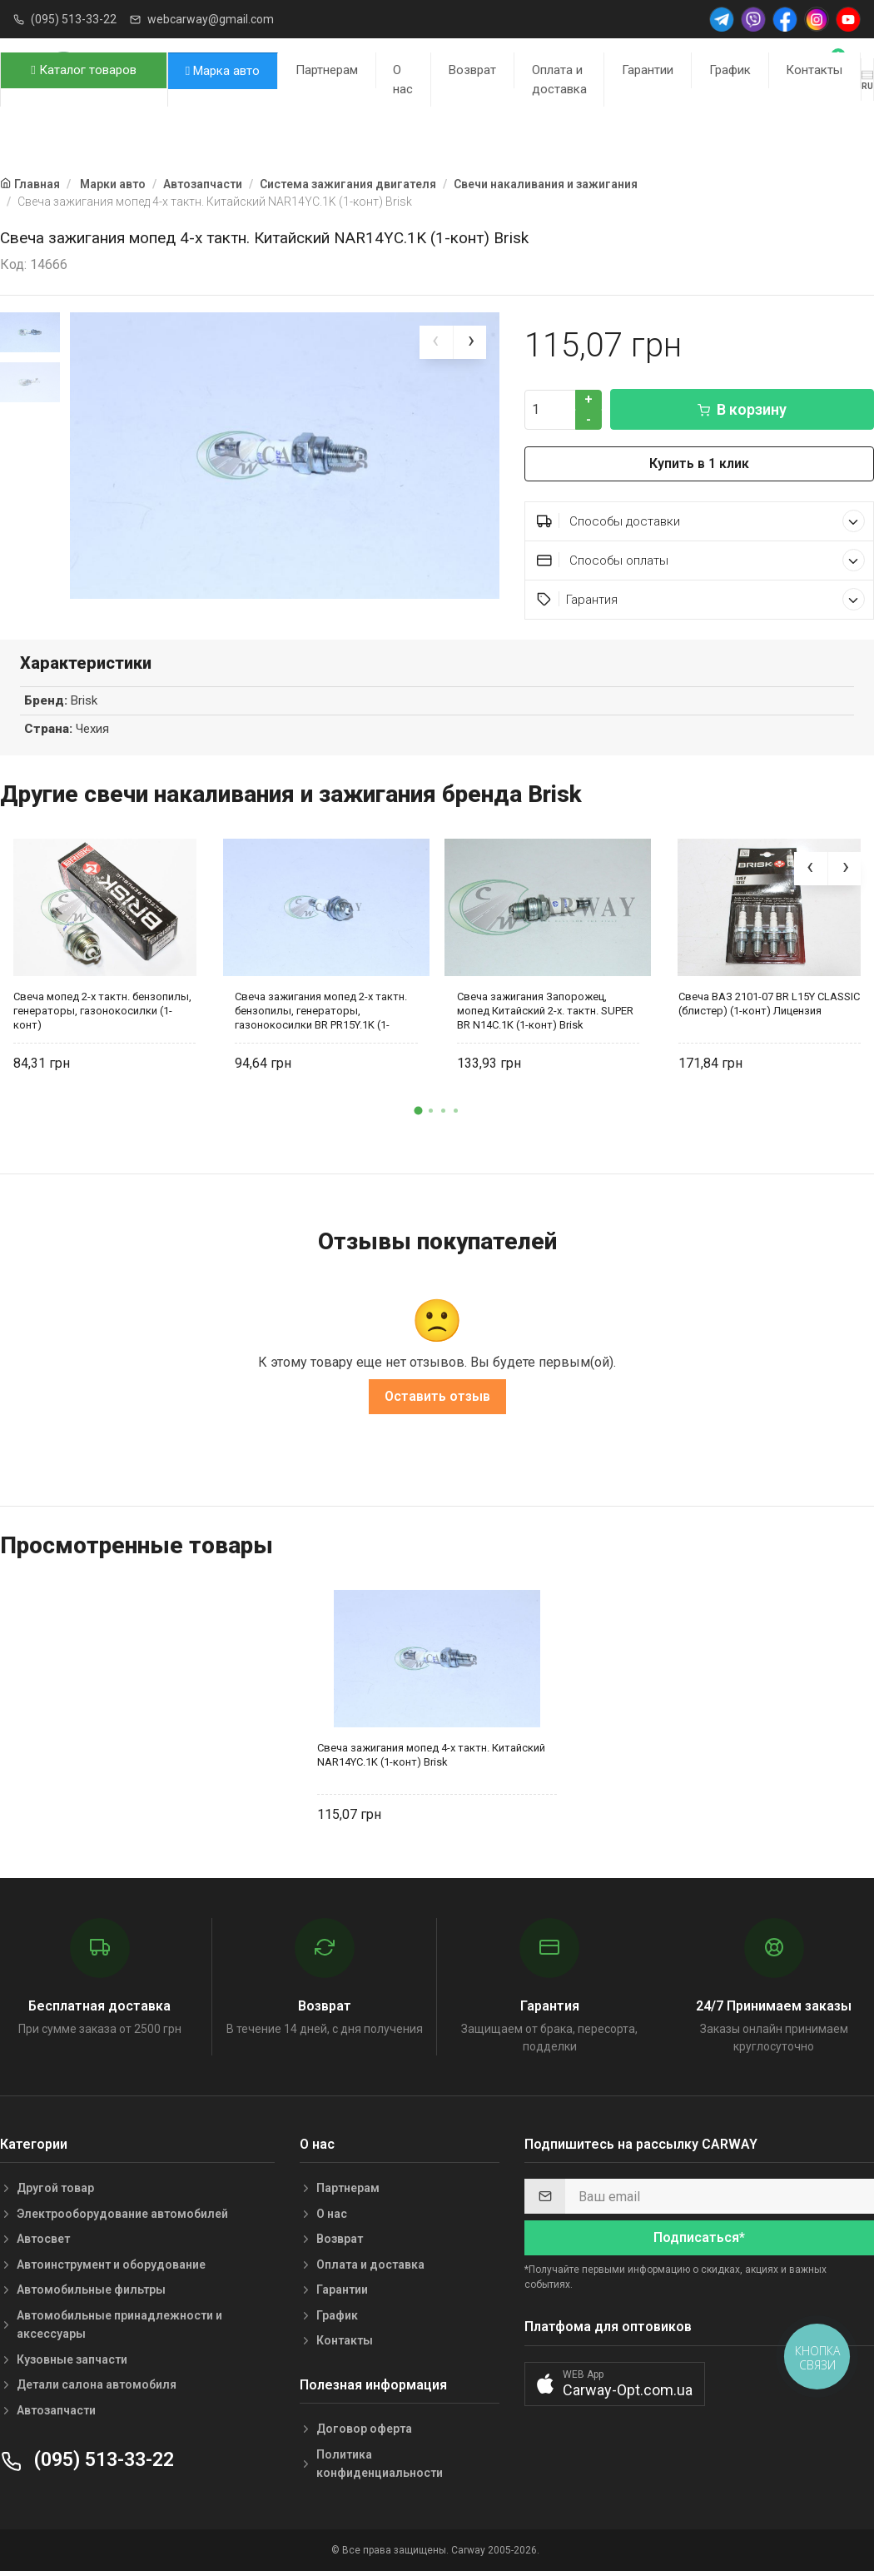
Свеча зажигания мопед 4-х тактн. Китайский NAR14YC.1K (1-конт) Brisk (431, 1758)
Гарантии (647, 69)
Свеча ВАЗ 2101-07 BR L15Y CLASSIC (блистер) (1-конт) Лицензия (769, 1007)
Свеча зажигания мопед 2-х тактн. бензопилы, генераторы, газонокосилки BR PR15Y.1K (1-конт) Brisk (321, 1014)
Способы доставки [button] (701, 521)
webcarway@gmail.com (210, 19)
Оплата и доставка (559, 79)
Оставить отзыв (437, 1400)
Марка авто (223, 70)
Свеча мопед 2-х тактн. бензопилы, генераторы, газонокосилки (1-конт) (102, 1014)
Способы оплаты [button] (701, 560)
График (730, 69)
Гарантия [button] (701, 599)
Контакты (814, 69)
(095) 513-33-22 (74, 19)
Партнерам (326, 69)
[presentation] (436, 342)
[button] (419, 1113)
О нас (403, 79)
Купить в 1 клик (699, 463)
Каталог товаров (83, 69)
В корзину (742, 409)
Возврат (472, 69)
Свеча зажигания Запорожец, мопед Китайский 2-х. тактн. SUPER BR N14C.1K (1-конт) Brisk (545, 1014)
